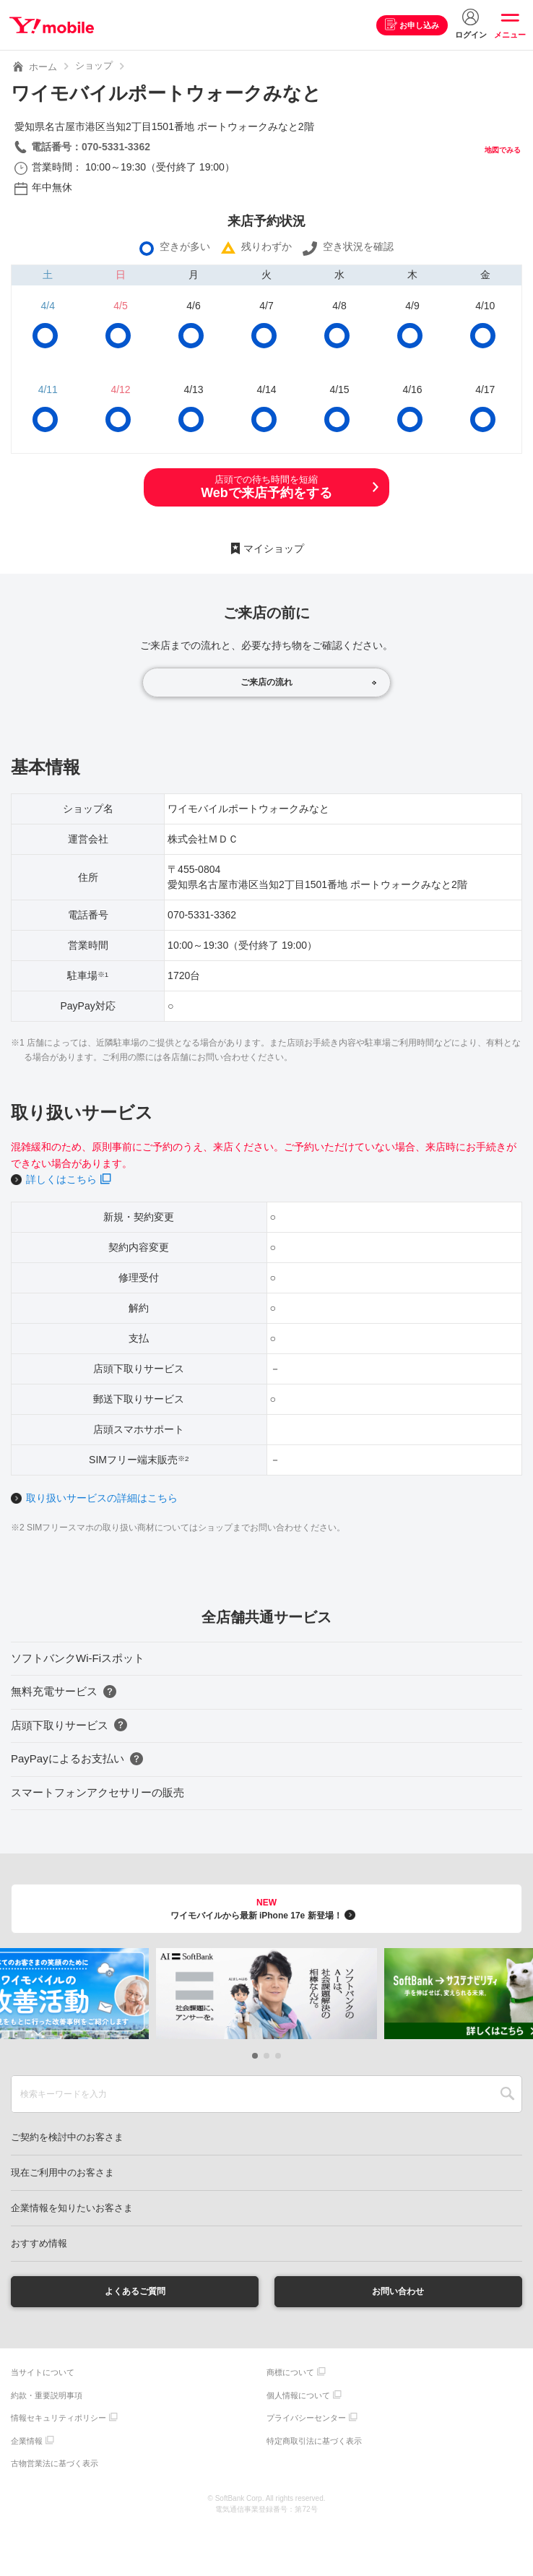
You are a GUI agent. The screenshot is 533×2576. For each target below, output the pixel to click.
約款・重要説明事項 (46, 2396)
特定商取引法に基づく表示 (314, 2442)
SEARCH (507, 2094)
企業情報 (27, 2442)
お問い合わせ (398, 2292)
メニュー (510, 34)
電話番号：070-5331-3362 (90, 146)
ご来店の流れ (266, 682)
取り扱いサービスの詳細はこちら (102, 1498)
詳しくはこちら (61, 1179)
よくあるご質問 (135, 2292)
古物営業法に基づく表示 (54, 2465)
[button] (255, 2056)
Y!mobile (53, 25)
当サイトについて (42, 2374)
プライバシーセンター (306, 2420)
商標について (290, 2374)
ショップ (94, 65)
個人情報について (298, 2396)
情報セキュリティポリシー (58, 2420)
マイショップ (273, 548)
